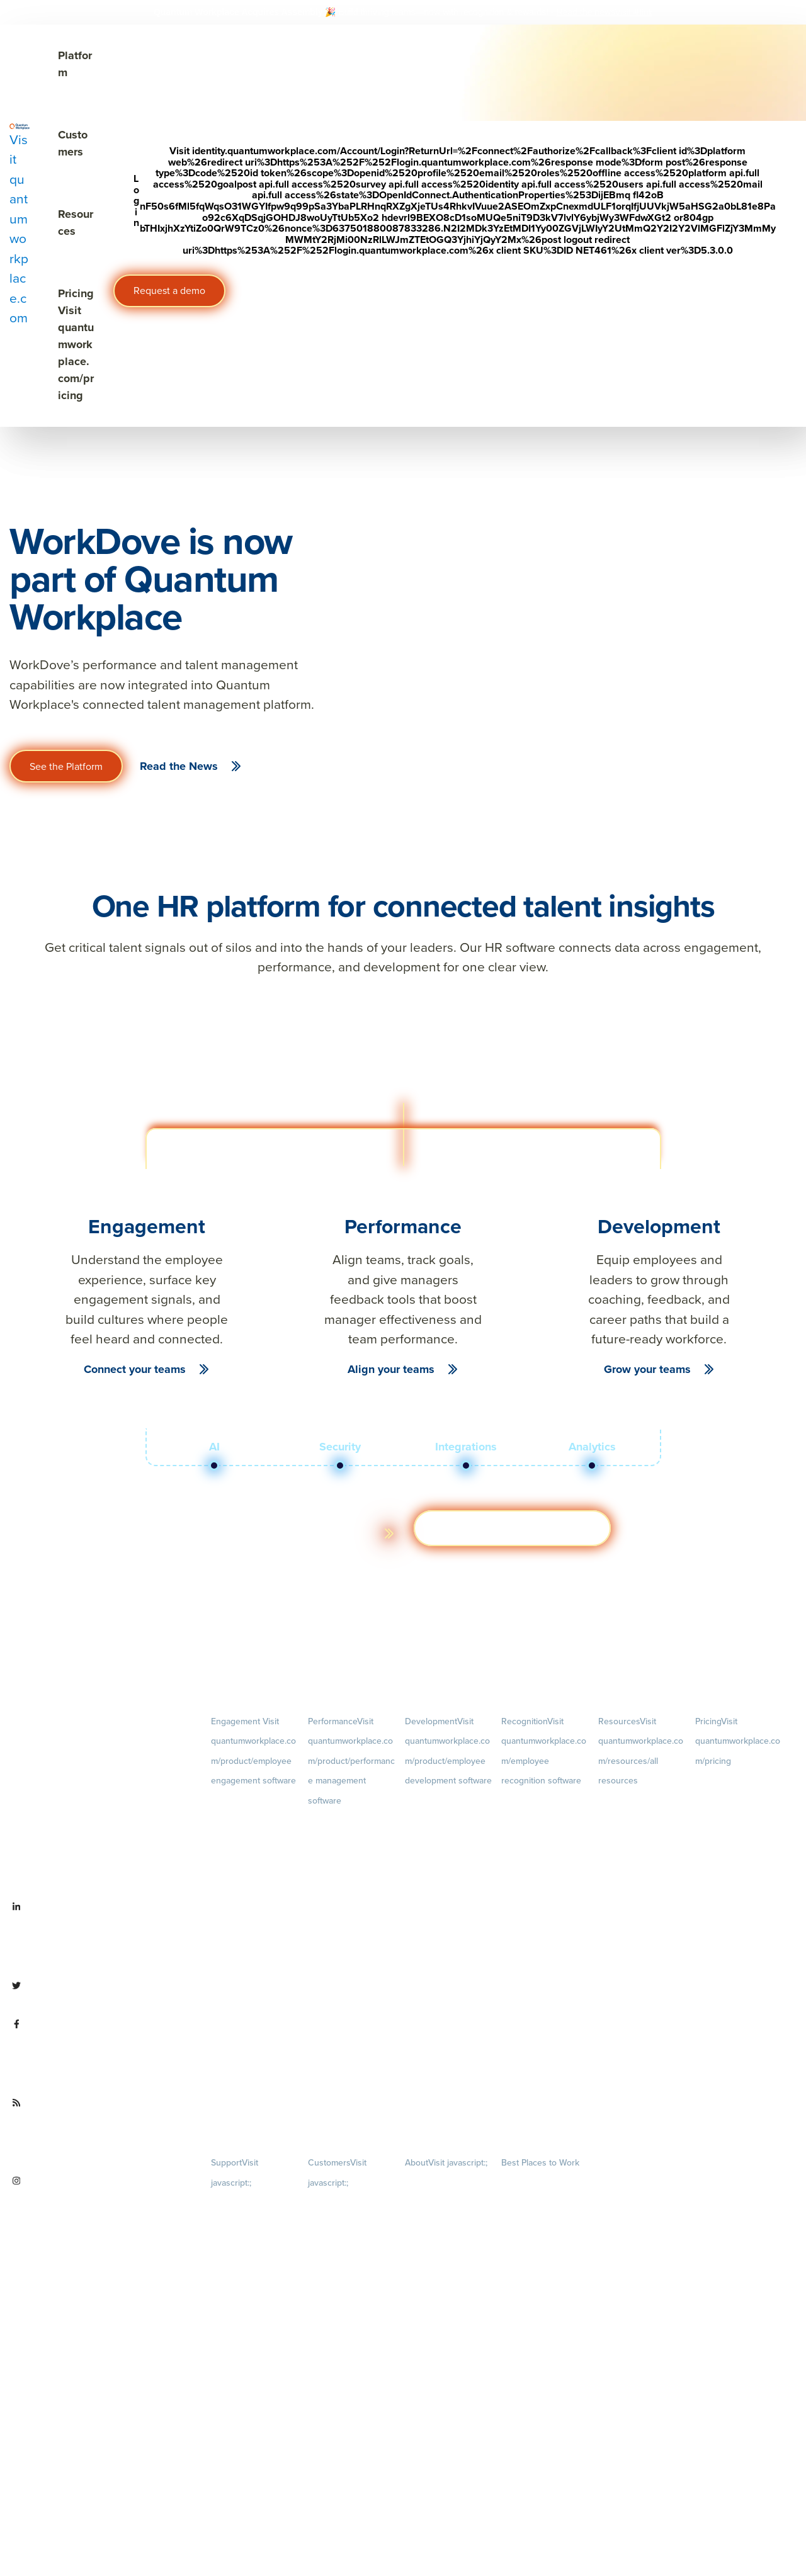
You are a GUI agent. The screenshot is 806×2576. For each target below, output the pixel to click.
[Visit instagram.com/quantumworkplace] (100, 2210)
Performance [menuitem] (351, 1761)
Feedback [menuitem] (351, 1963)
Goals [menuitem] (351, 1861)
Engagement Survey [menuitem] (246, 1802)
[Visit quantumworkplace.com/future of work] (100, 2132)
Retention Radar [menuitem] (239, 1891)
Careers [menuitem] (448, 2204)
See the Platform (66, 766)
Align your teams (391, 1369)
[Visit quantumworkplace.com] (19, 225)
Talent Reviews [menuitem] (431, 1884)
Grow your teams (647, 1369)
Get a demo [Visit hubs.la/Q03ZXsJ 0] (512, 1528)
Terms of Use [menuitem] (234, 2226)
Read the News (179, 766)
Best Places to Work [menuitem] (540, 2162)
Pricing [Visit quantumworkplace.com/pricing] (76, 344)
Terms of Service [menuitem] (240, 2248)
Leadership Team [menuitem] (435, 2370)
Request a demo (169, 290)
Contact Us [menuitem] (448, 2496)
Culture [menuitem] (448, 2265)
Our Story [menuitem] (448, 2328)
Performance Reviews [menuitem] (346, 2025)
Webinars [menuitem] (642, 1906)
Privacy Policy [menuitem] (235, 2204)
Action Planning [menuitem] (238, 1869)
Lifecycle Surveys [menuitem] (241, 1824)
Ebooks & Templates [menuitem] (633, 1864)
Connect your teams (135, 1369)
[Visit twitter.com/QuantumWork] (98, 1995)
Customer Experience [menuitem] (345, 2246)
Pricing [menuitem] (737, 1741)
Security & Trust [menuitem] (238, 2271)
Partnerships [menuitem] (427, 2454)
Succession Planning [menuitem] (441, 1906)
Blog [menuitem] (642, 1822)
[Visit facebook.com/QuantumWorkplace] (100, 2053)
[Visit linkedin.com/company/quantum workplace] (100, 1936)
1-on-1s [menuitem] (351, 2087)
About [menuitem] (446, 2162)
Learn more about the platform (286, 1533)
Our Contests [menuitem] (524, 2184)
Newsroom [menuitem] (448, 2412)
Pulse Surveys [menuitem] (235, 1847)
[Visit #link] (633, 12)
